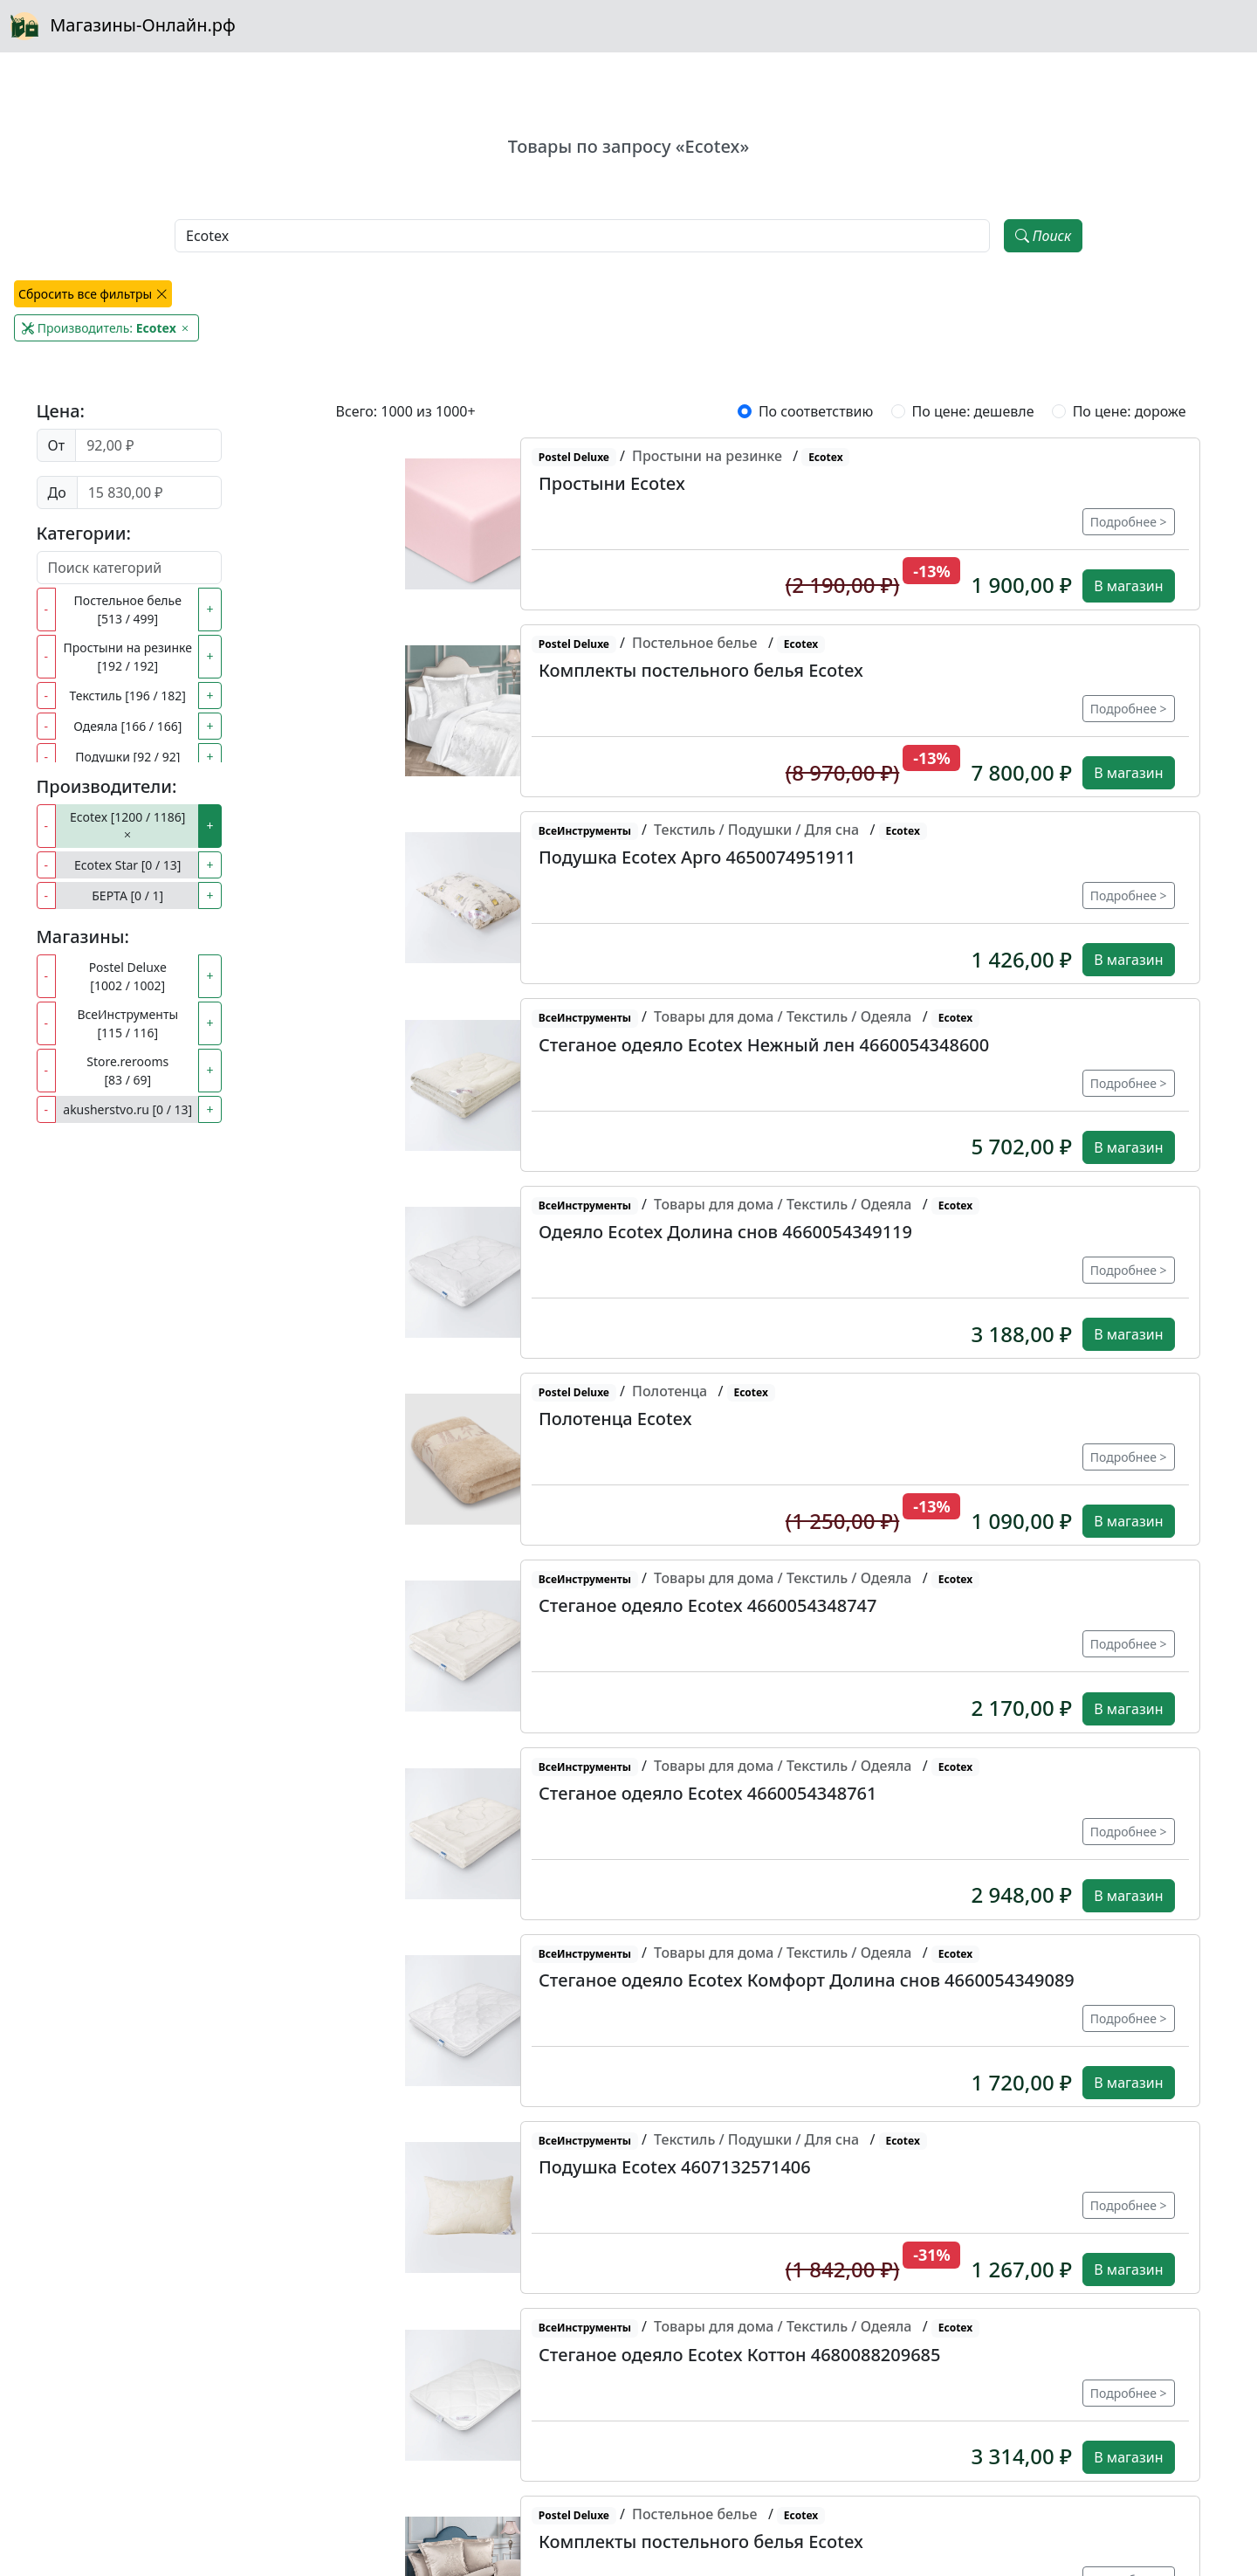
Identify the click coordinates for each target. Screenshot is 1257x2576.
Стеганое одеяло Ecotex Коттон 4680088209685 (739, 2354)
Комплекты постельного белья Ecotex (701, 670)
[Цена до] (149, 492)
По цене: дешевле (973, 411)
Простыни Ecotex (612, 483)
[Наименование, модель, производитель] (582, 235)
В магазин (1128, 586)
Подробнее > (1128, 521)
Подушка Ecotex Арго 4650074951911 (697, 857)
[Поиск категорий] (129, 567)
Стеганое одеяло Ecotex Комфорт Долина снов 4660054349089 (807, 1980)
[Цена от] (148, 445)
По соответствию (816, 411)
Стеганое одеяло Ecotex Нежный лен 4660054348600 (764, 1045)
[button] (471, 523)
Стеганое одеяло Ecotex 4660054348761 (707, 1793)
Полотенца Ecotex (615, 1418)
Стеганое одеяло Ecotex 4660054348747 (707, 1605)
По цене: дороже (1129, 411)
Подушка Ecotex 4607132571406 (675, 2167)
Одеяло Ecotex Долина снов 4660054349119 (725, 1231)
